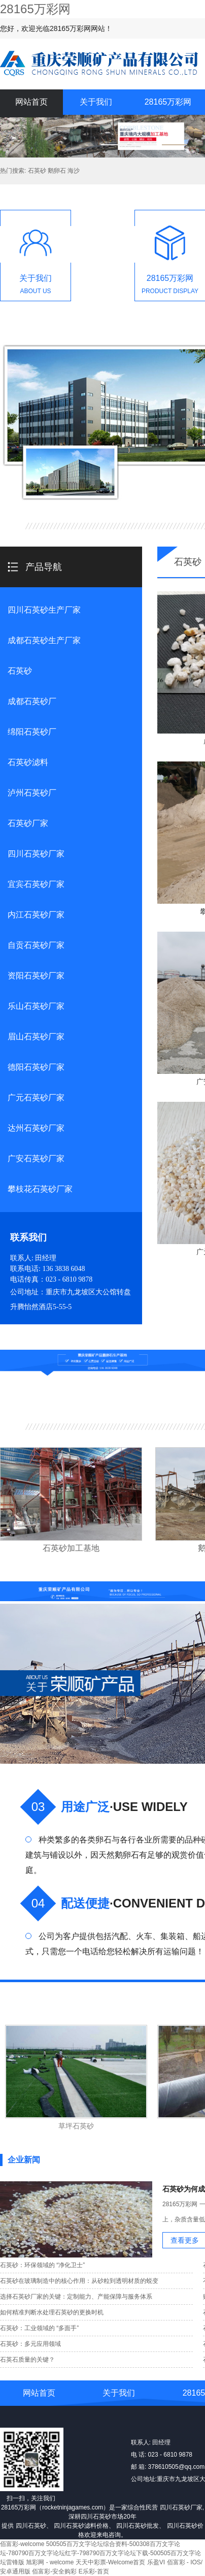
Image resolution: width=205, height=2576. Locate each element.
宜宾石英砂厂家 (36, 884)
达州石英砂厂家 (36, 1128)
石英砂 (20, 670)
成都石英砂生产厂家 (44, 640)
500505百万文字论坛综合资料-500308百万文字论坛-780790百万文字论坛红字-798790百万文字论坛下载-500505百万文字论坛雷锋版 (100, 2553)
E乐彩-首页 (94, 2571)
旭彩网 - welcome (50, 2562)
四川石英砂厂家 (36, 853)
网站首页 (31, 102)
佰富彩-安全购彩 (54, 2571)
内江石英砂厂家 (36, 914)
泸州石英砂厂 (32, 792)
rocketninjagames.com (72, 2507)
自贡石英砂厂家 (36, 945)
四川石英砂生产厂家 (44, 610)
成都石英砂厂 (32, 701)
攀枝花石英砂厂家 (40, 1189)
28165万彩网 (35, 9)
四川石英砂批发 (137, 2525)
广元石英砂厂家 (36, 1097)
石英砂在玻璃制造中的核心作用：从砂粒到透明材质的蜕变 (79, 2280)
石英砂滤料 (28, 762)
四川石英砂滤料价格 (81, 2525)
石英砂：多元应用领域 (30, 2343)
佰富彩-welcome (22, 2544)
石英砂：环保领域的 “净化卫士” (42, 2265)
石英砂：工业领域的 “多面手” (39, 2328)
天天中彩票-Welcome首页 (111, 2562)
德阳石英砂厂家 (36, 1067)
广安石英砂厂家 (36, 1158)
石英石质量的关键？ (27, 2359)
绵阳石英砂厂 (32, 731)
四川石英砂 (31, 2525)
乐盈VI (156, 2562)
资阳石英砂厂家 (36, 975)
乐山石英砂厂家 (36, 1006)
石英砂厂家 (28, 823)
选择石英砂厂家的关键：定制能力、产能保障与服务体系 (76, 2296)
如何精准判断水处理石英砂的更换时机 (52, 2312)
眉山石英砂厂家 (36, 1036)
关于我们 (96, 102)
